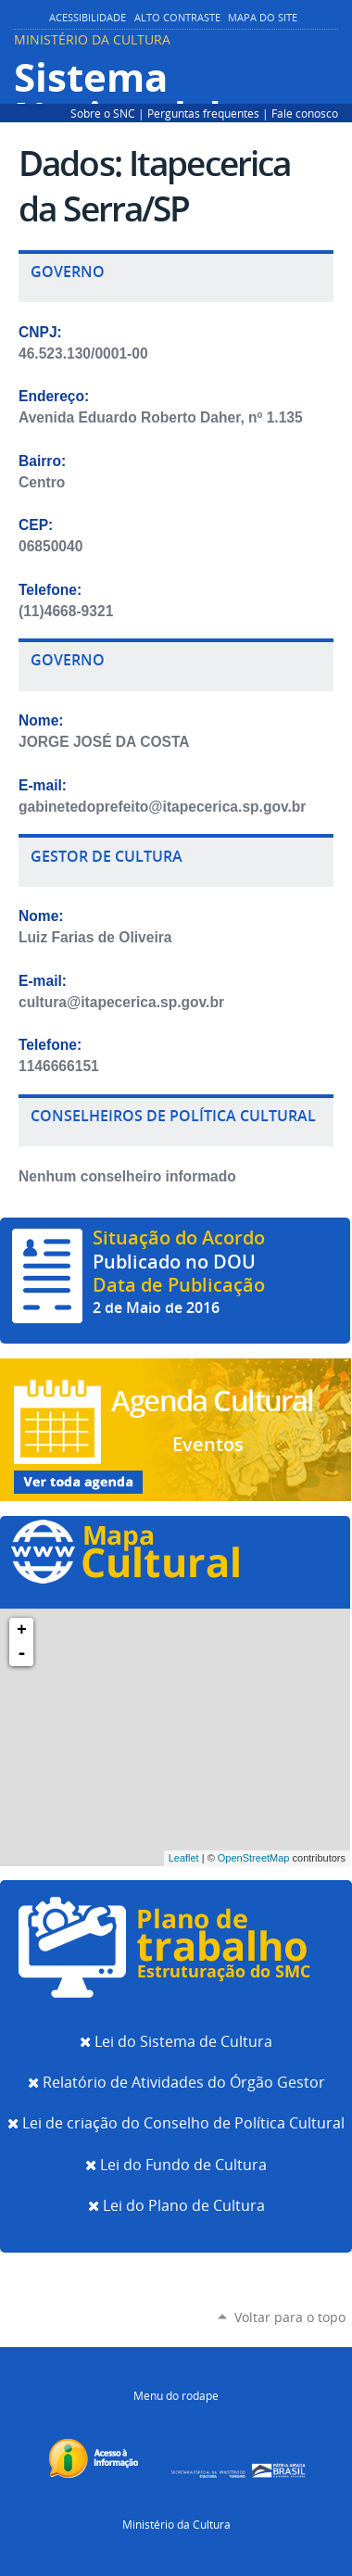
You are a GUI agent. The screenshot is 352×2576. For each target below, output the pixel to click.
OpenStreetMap (254, 1857)
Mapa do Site (262, 17)
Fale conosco (304, 113)
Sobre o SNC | (108, 113)
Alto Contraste (177, 17)
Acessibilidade (87, 17)
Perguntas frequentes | (209, 113)
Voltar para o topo (290, 2317)
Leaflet (184, 1857)
